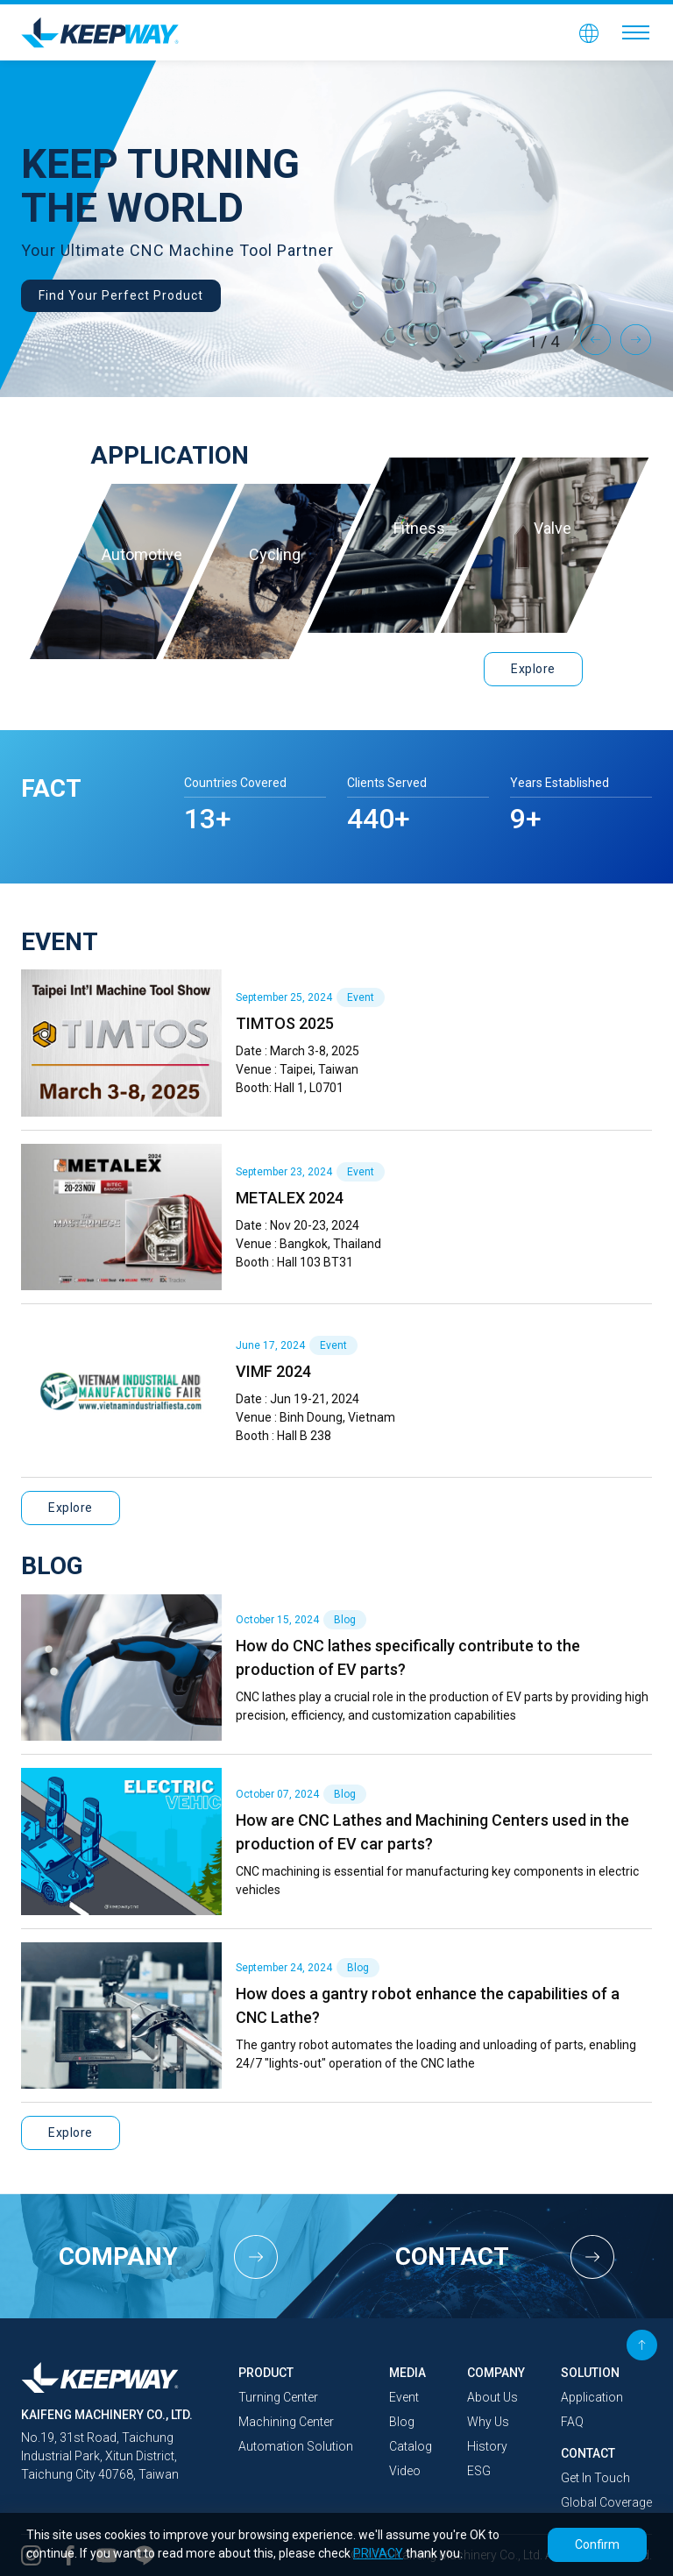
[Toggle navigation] (636, 32)
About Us (492, 2397)
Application (592, 2397)
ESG (479, 2471)
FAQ (572, 2422)
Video (405, 2471)
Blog (401, 2422)
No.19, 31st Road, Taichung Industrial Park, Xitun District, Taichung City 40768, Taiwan (100, 2456)
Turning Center (278, 2397)
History (487, 2446)
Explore (533, 669)
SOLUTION (590, 2373)
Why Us (488, 2422)
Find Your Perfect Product (121, 295)
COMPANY (496, 2373)
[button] (589, 32)
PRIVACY (378, 2553)
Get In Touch (595, 2478)
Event (404, 2397)
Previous (596, 339)
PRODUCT (266, 2373)
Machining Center (286, 2422)
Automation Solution (295, 2446)
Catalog (410, 2446)
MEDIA (407, 2373)
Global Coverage (606, 2502)
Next (636, 339)
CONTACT (588, 2453)
